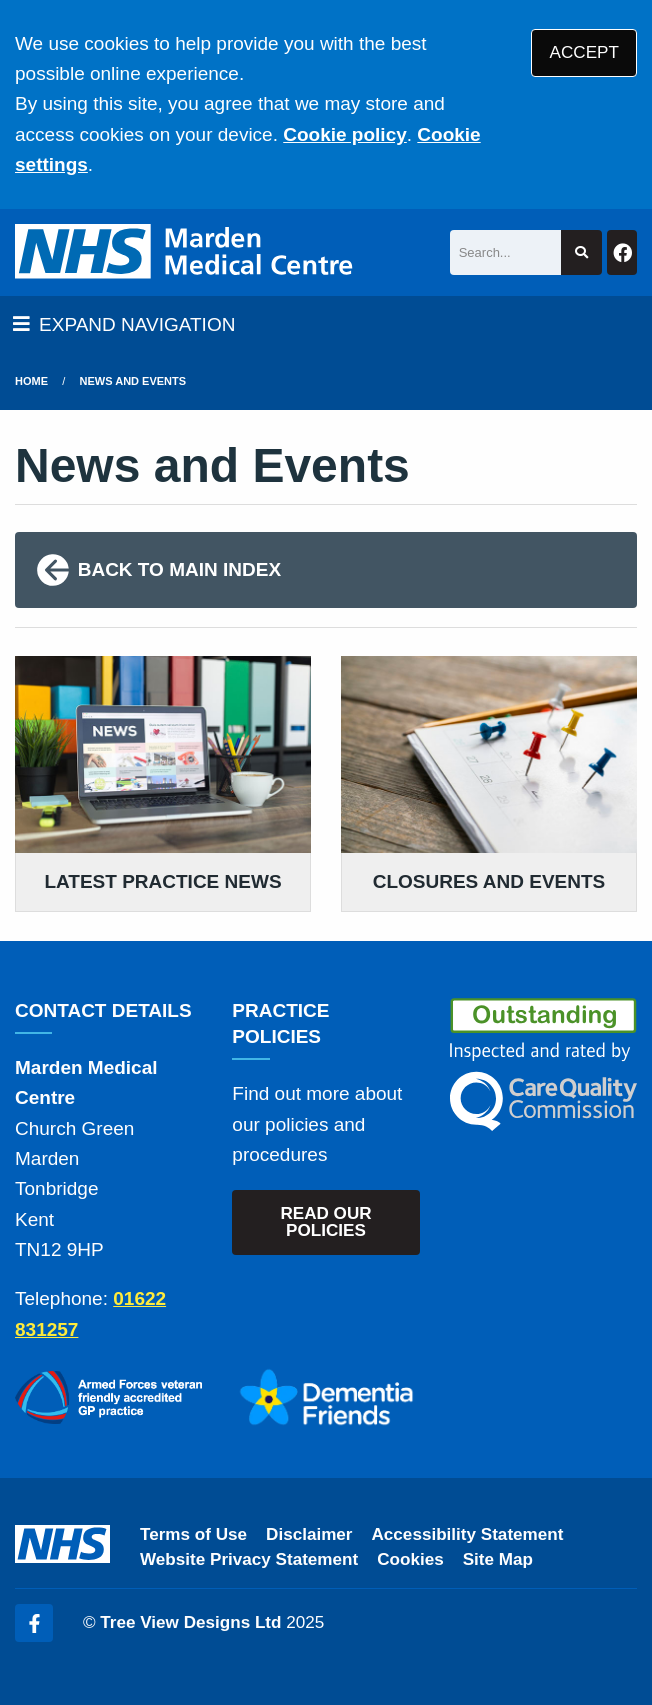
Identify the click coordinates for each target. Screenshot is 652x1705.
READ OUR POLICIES (325, 1222)
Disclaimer (309, 1534)
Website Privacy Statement (249, 1559)
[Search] (506, 252)
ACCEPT (584, 52)
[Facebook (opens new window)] (34, 1623)
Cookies (410, 1559)
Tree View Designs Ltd (190, 1622)
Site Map (498, 1559)
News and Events (133, 381)
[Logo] (187, 252)
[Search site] (581, 252)
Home (31, 381)
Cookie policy (345, 134)
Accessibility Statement (468, 1534)
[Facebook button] (622, 252)
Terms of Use (193, 1534)
